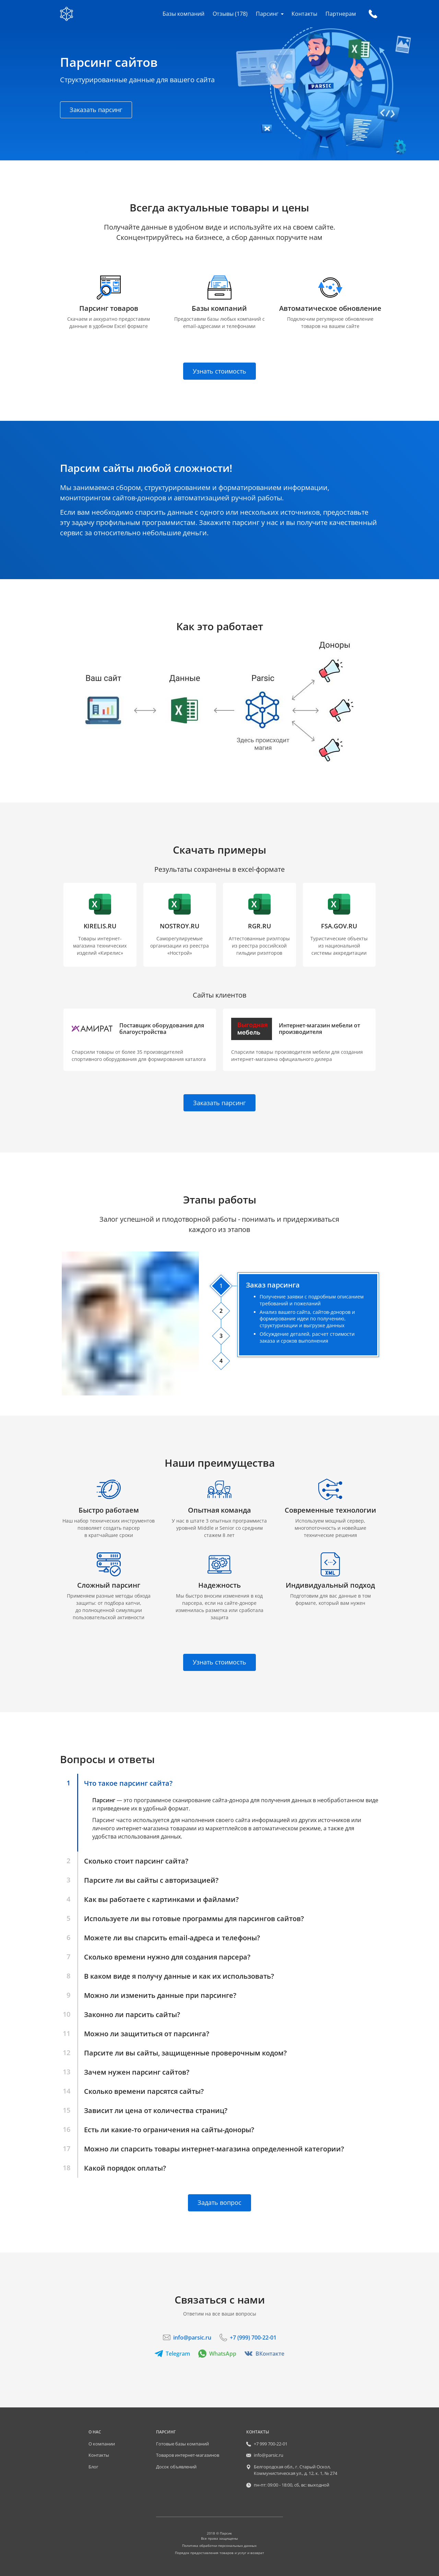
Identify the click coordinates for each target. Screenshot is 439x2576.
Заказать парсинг (96, 110)
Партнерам (340, 13)
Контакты (304, 13)
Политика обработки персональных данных (219, 2545)
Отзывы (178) (230, 13)
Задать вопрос (219, 2202)
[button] (139, 1040)
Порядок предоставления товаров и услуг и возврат (219, 2552)
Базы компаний (183, 13)
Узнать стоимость (219, 371)
